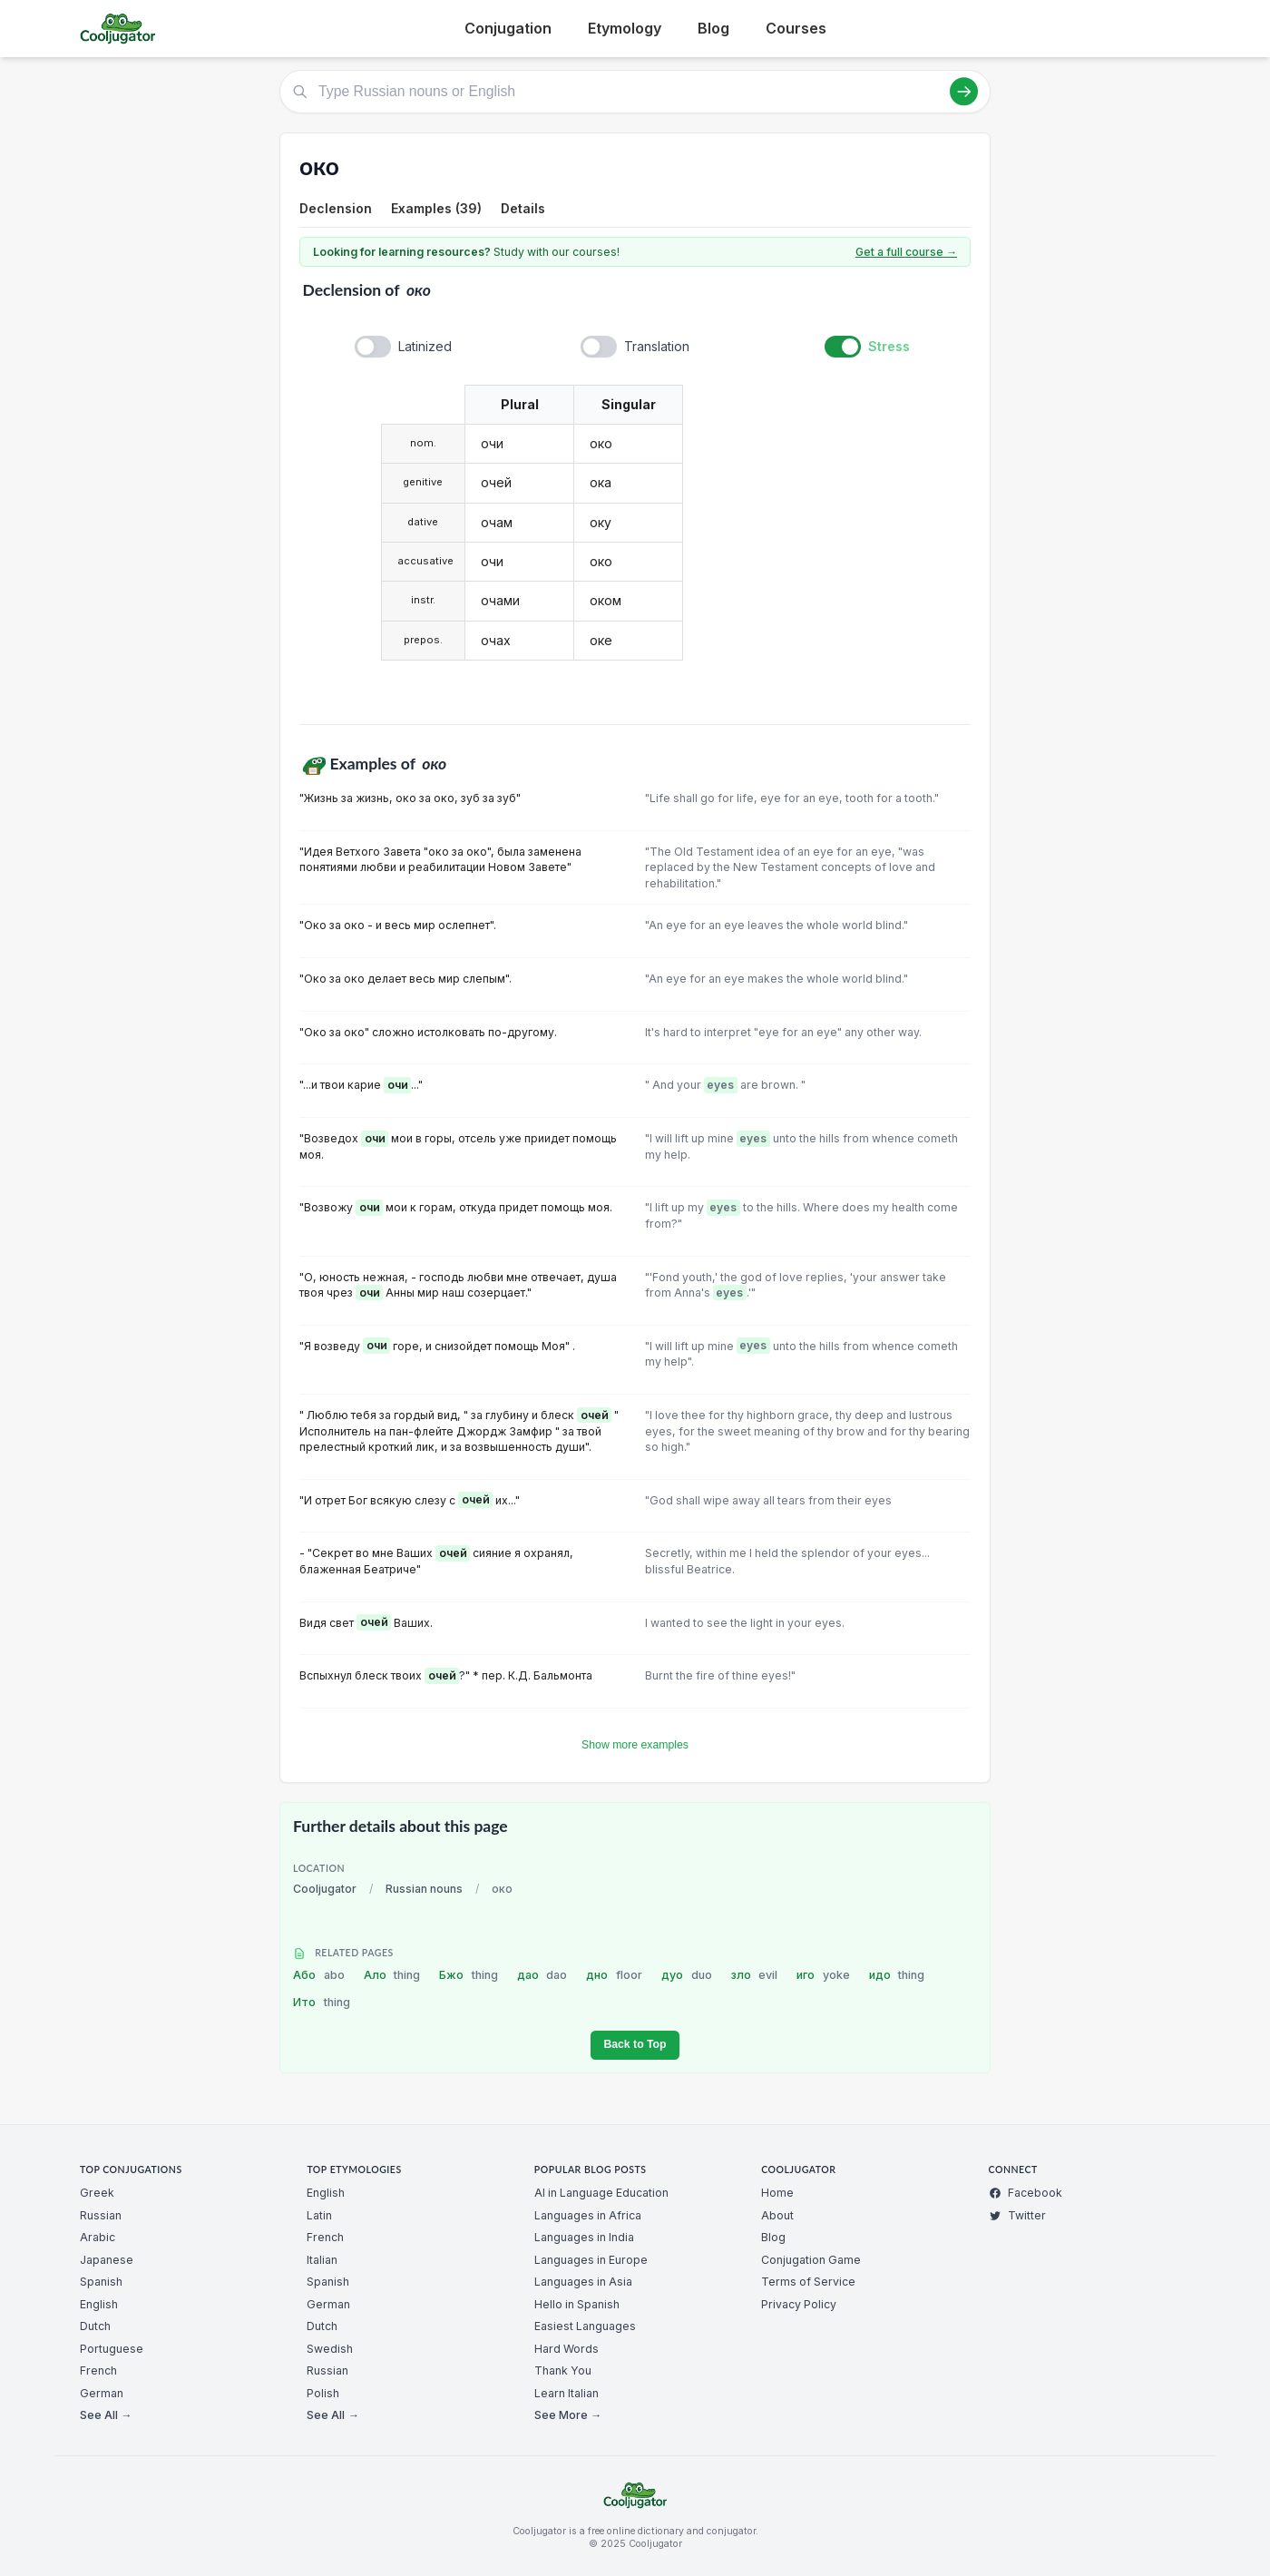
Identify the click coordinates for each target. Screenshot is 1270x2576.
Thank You (562, 2370)
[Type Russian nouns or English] (635, 91)
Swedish (330, 2349)
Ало (392, 1975)
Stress (889, 346)
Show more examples (635, 1745)
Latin (319, 2215)
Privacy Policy (798, 2304)
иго (823, 1975)
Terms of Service (808, 2281)
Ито (321, 2002)
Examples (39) (436, 208)
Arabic (97, 2237)
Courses (796, 28)
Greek (97, 2192)
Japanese (106, 2260)
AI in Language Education (601, 2192)
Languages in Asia (583, 2281)
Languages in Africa (587, 2215)
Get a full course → (906, 252)
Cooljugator (325, 1888)
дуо (686, 1975)
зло (754, 1975)
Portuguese (111, 2349)
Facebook (1025, 2192)
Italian (322, 2260)
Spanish (101, 2281)
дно (614, 1975)
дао (542, 1975)
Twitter (1017, 2215)
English (99, 2304)
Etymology (624, 28)
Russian (101, 2215)
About (777, 2215)
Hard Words (566, 2349)
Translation (656, 346)
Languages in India (584, 2237)
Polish (323, 2393)
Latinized (425, 346)
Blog (713, 28)
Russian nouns (424, 1888)
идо (897, 1975)
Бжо (468, 1975)
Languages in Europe (591, 2260)
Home (777, 2192)
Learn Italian (566, 2393)
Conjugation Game (811, 2260)
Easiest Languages (585, 2326)
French (98, 2370)
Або (319, 1975)
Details (523, 208)
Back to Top (634, 2044)
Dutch (95, 2326)
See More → (567, 2415)
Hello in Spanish (577, 2304)
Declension (335, 208)
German (101, 2393)
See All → (106, 2415)
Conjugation (508, 28)
